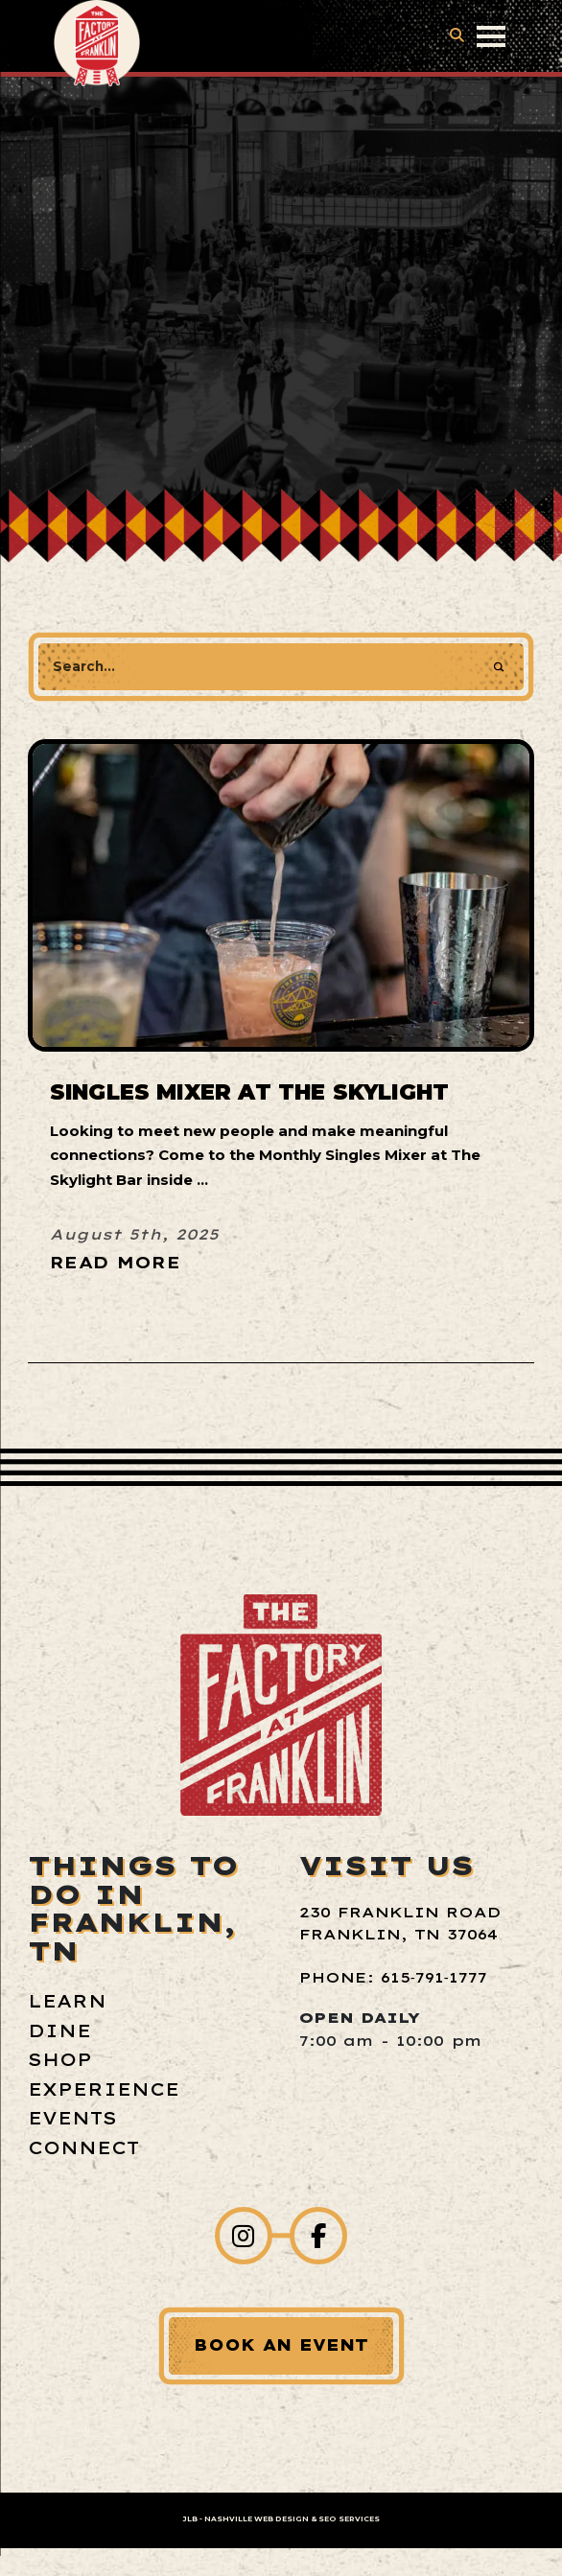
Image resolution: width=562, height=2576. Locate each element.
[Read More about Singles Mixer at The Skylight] (134, 1260)
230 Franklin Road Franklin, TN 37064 (400, 1923)
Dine (59, 2031)
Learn (67, 2001)
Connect (83, 2148)
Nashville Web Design (256, 2519)
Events (72, 2118)
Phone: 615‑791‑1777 (393, 1977)
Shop (60, 2060)
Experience (103, 2089)
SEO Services (349, 2519)
